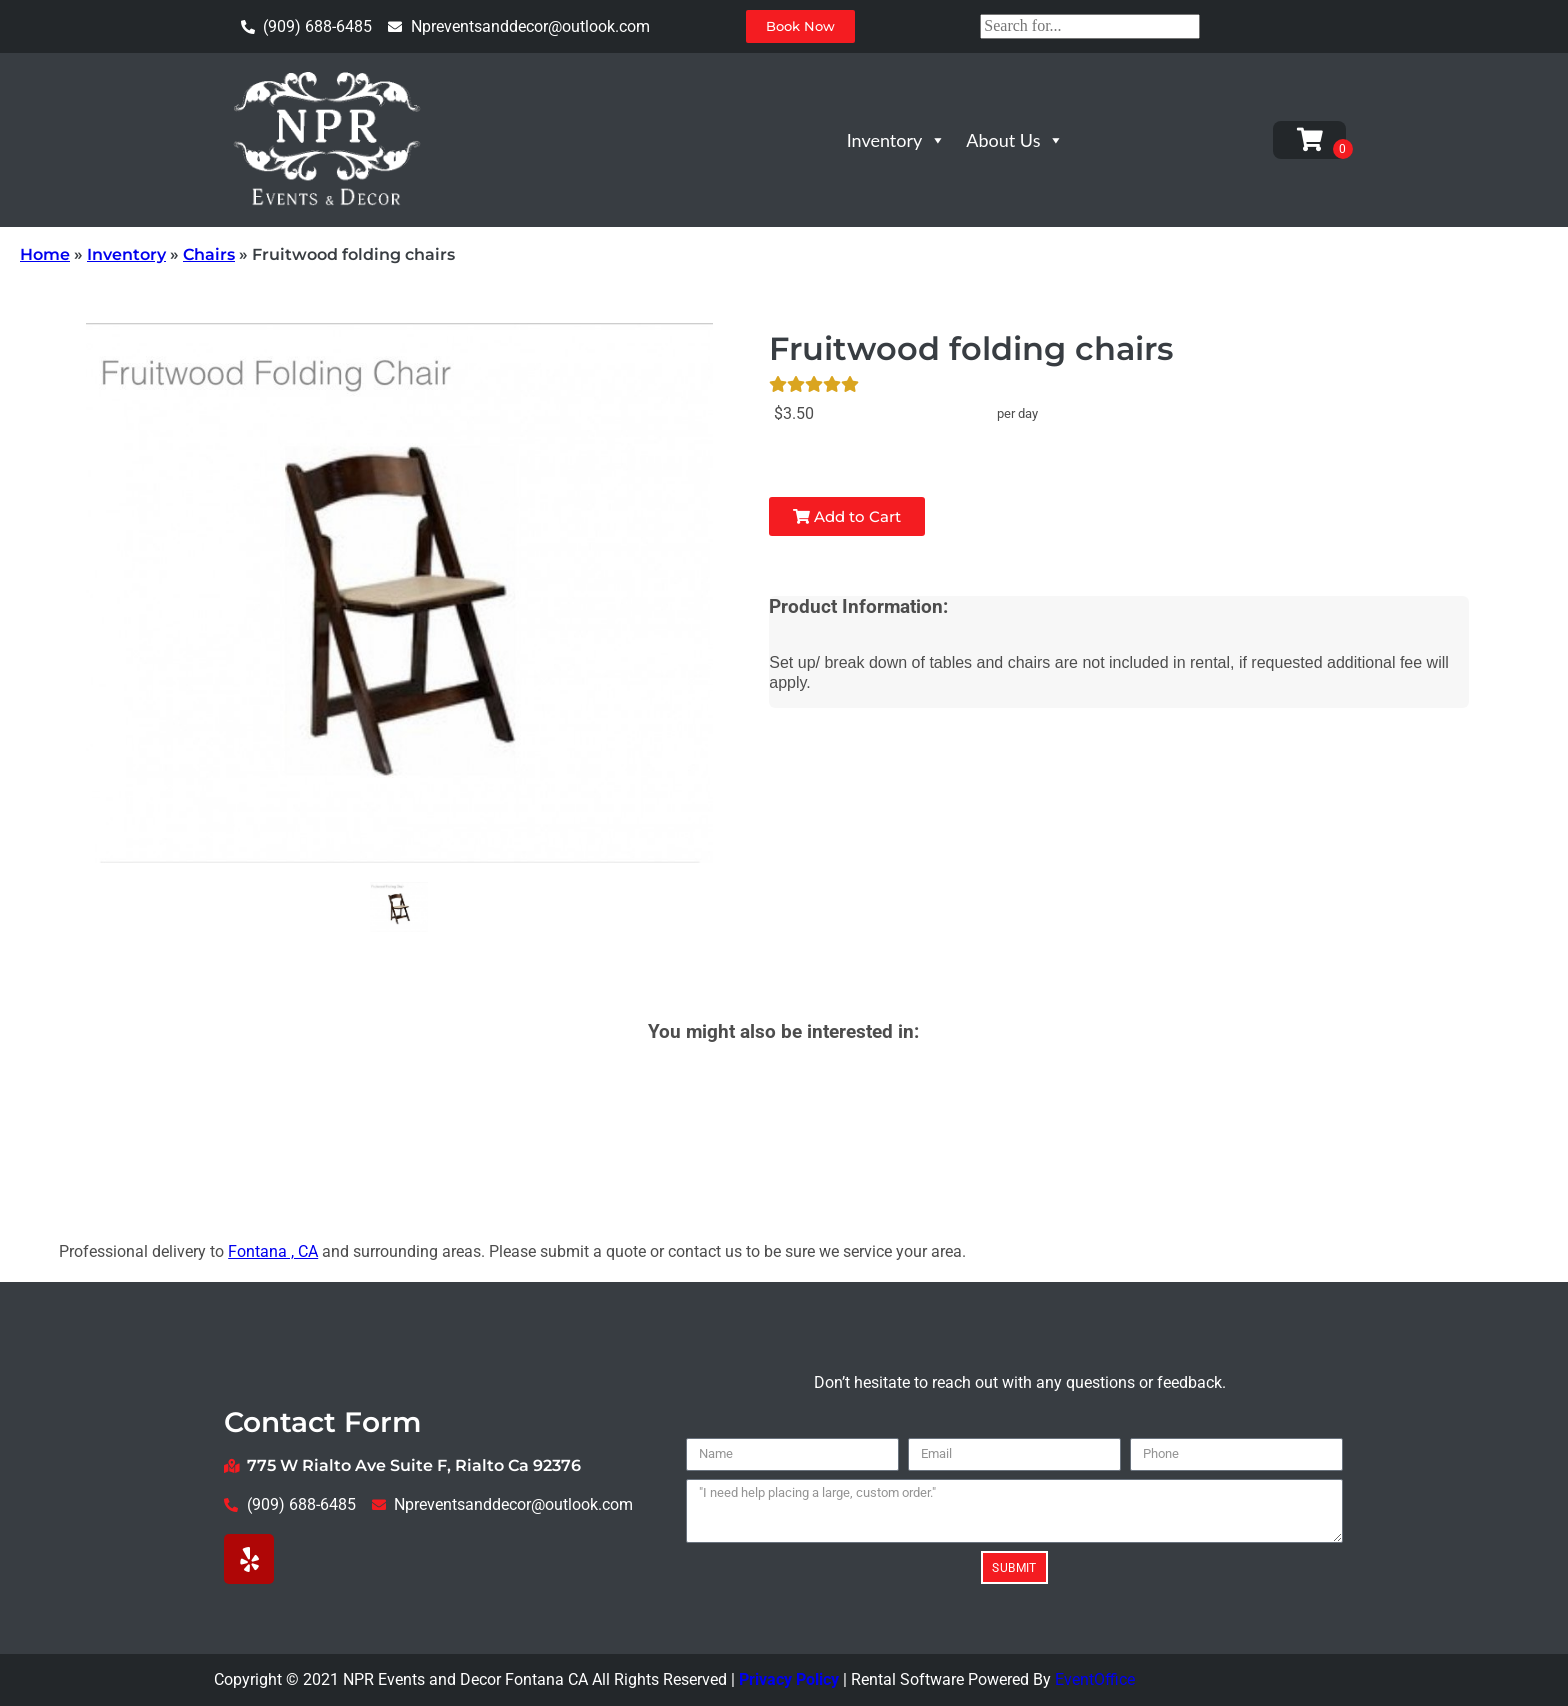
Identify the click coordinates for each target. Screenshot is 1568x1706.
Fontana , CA (273, 1251)
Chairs (209, 254)
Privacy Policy (789, 1679)
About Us (1015, 140)
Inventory (897, 140)
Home (45, 254)
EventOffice (1095, 1679)
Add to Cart (847, 516)
